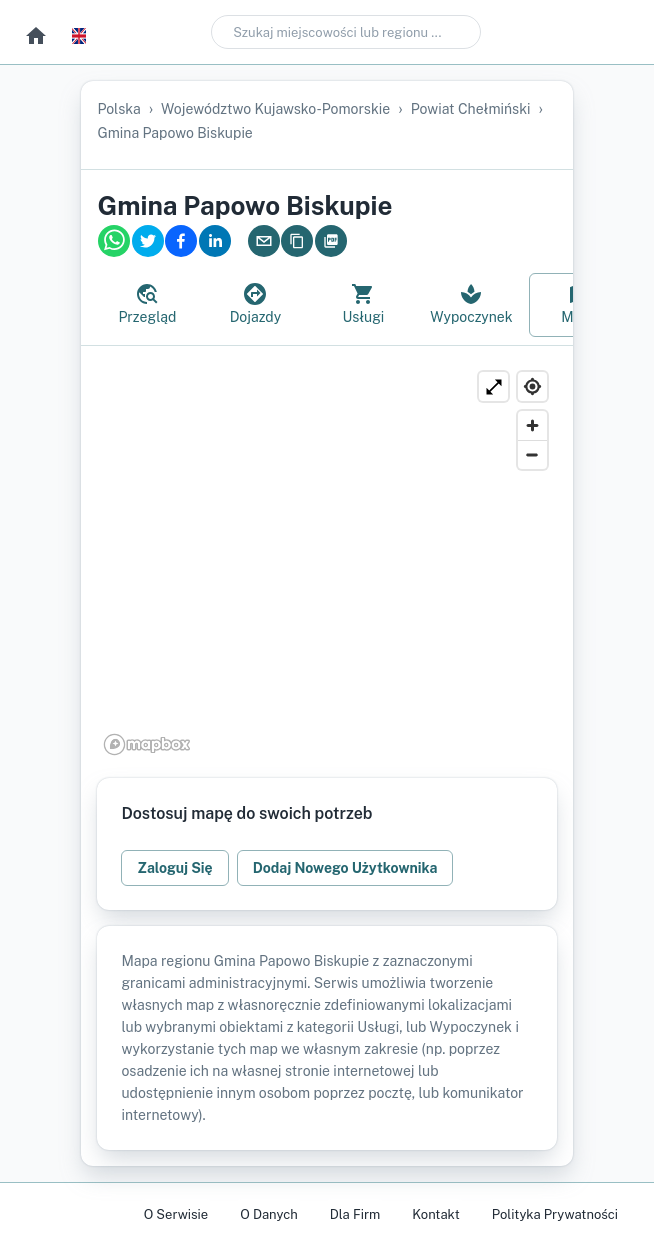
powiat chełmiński (471, 109)
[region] (326, 562)
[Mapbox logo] (147, 744)
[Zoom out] (532, 454)
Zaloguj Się (174, 868)
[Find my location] (532, 386)
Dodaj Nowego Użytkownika (345, 868)
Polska (118, 109)
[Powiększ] (493, 386)
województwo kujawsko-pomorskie (275, 109)
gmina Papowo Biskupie (174, 133)
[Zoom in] (532, 425)
